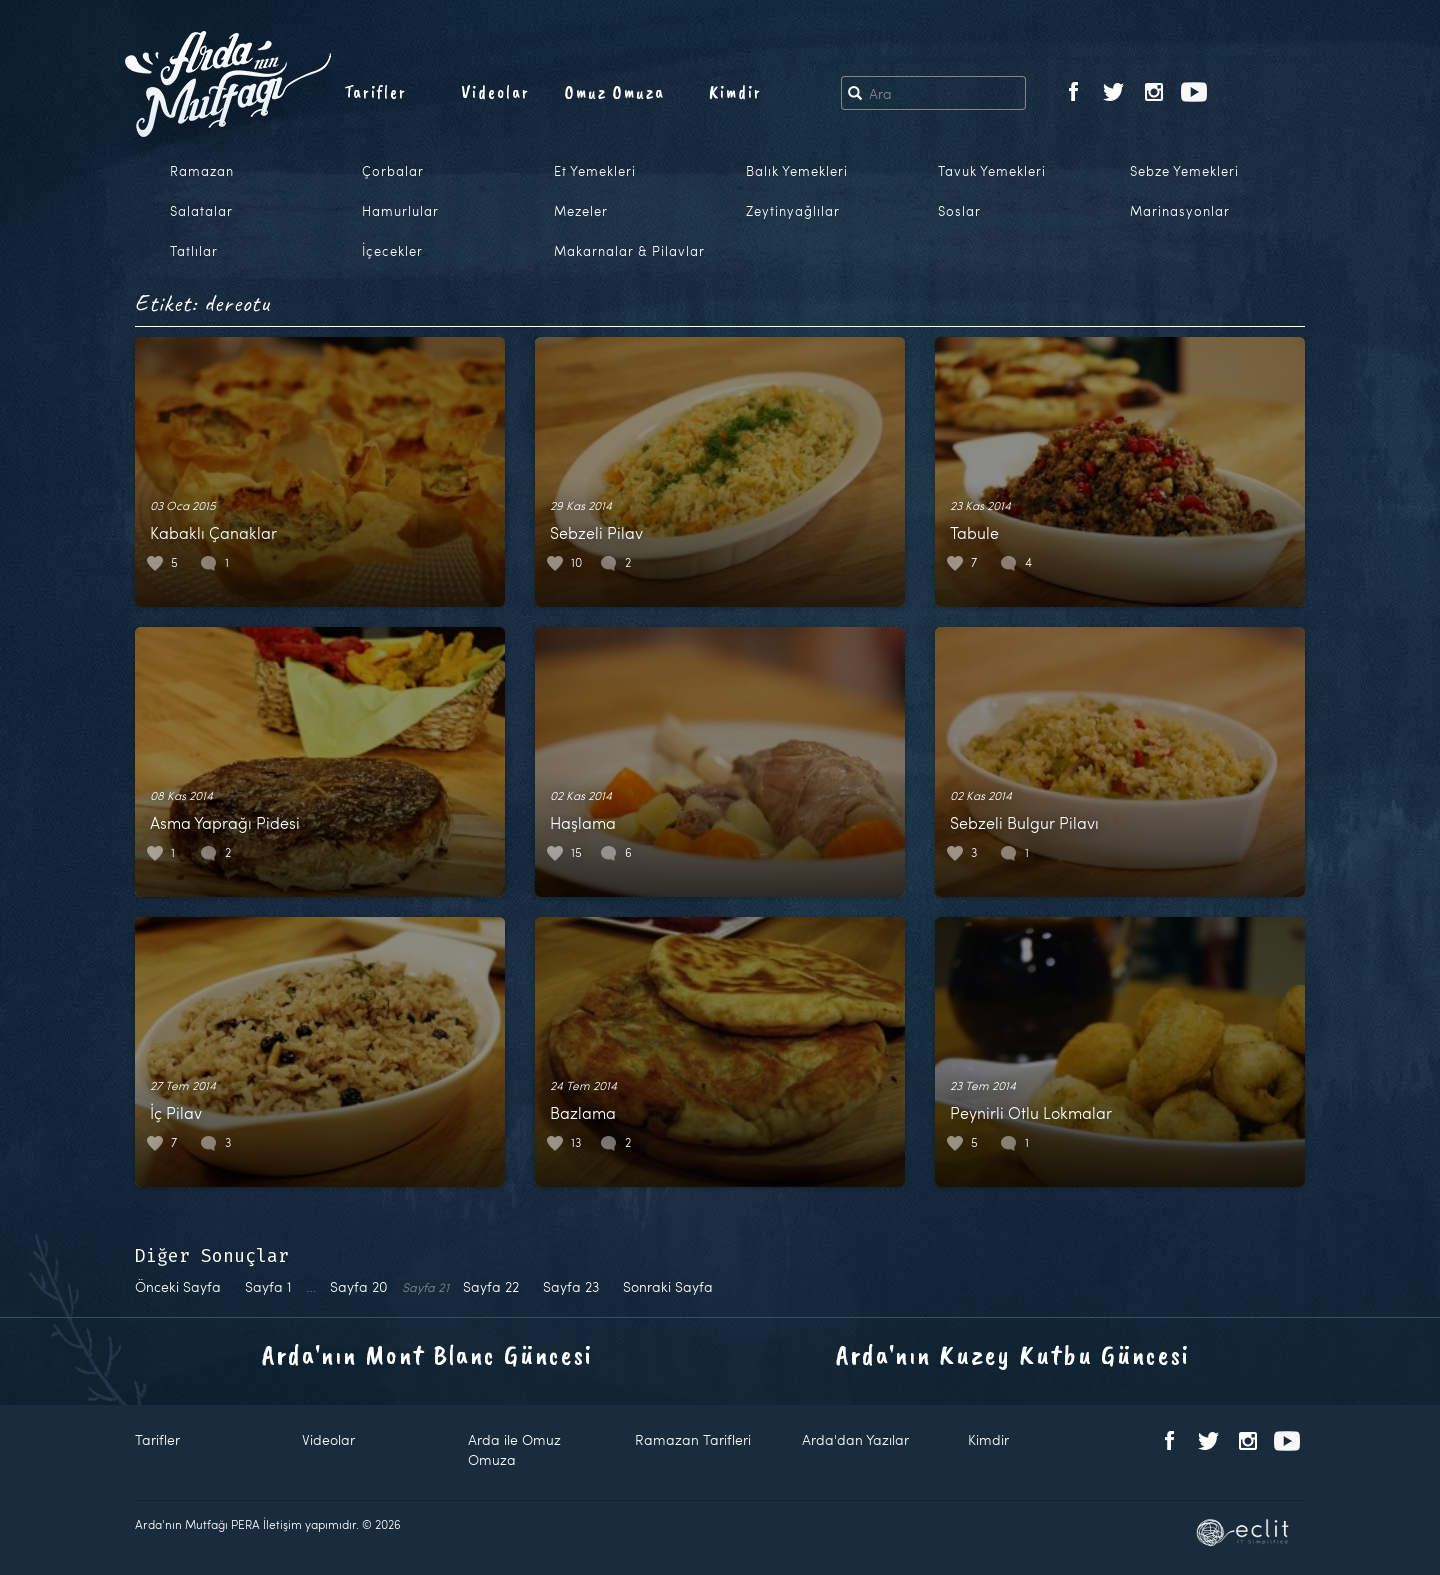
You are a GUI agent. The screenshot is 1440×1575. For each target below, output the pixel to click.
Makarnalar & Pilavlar (629, 251)
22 (491, 1286)
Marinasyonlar (1180, 211)
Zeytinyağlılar (793, 211)
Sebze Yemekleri (1184, 171)
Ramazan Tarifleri (693, 1439)
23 (571, 1286)
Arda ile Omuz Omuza (514, 1449)
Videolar (495, 92)
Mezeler (581, 211)
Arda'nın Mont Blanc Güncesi (427, 1354)
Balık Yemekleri (797, 171)
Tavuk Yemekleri (992, 171)
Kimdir (735, 92)
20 (359, 1286)
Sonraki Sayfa (668, 1286)
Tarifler (375, 92)
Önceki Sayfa (178, 1286)
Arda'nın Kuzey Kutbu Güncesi (1013, 1354)
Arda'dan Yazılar (855, 1439)
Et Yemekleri (595, 171)
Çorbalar (393, 171)
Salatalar (201, 211)
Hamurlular (400, 211)
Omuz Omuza (615, 92)
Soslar (959, 211)
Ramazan (202, 171)
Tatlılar (194, 251)
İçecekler (392, 251)
